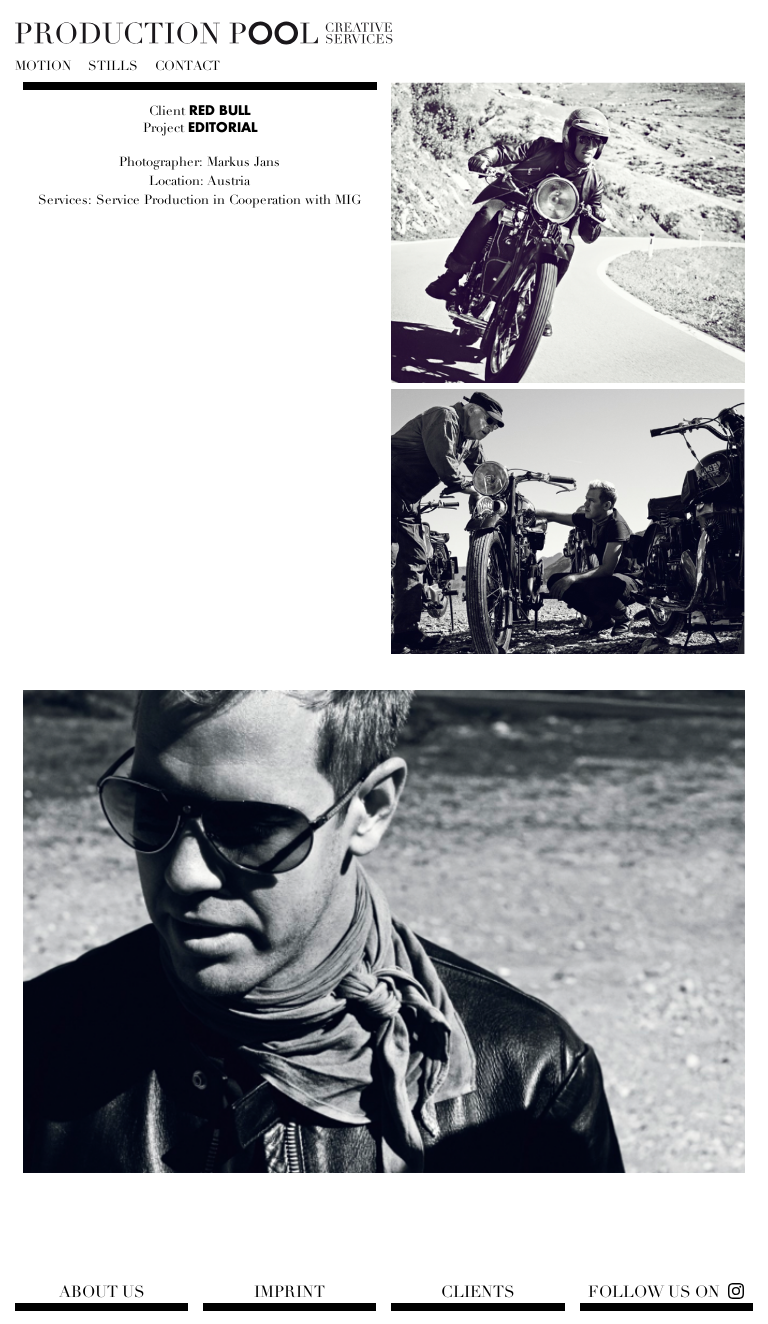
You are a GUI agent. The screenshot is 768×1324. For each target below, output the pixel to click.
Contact (187, 66)
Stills (113, 66)
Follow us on (654, 1292)
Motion (43, 66)
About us (102, 1292)
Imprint (289, 1292)
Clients (478, 1292)
